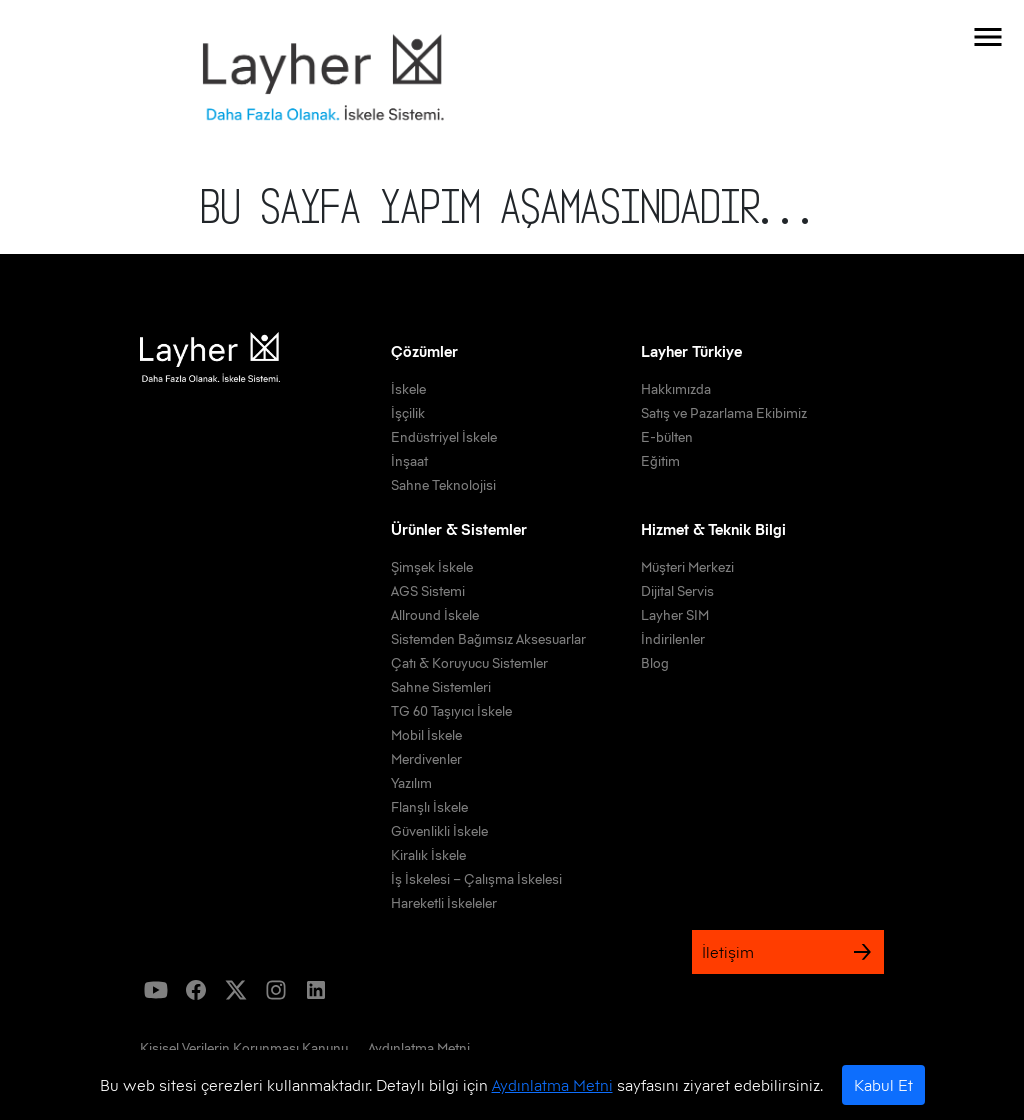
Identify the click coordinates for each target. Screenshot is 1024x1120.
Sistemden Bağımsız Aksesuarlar (488, 639)
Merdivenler (426, 759)
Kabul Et (883, 1085)
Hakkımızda (676, 389)
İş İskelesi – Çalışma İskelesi (476, 879)
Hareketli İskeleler (444, 903)
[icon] (156, 990)
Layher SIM (675, 615)
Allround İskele (435, 615)
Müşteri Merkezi (687, 567)
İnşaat (409, 461)
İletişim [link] (788, 952)
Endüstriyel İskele (444, 437)
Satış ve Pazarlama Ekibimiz (724, 413)
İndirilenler (673, 639)
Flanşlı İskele (429, 807)
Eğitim (660, 461)
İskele (408, 389)
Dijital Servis (677, 591)
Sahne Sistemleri (441, 687)
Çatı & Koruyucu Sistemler (469, 663)
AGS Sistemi (428, 591)
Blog (655, 663)
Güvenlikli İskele (439, 831)
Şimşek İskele (432, 567)
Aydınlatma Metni (552, 1085)
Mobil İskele (426, 735)
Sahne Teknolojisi (443, 485)
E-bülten (667, 437)
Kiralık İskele (428, 855)
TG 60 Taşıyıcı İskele (451, 711)
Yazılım (411, 783)
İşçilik (408, 413)
